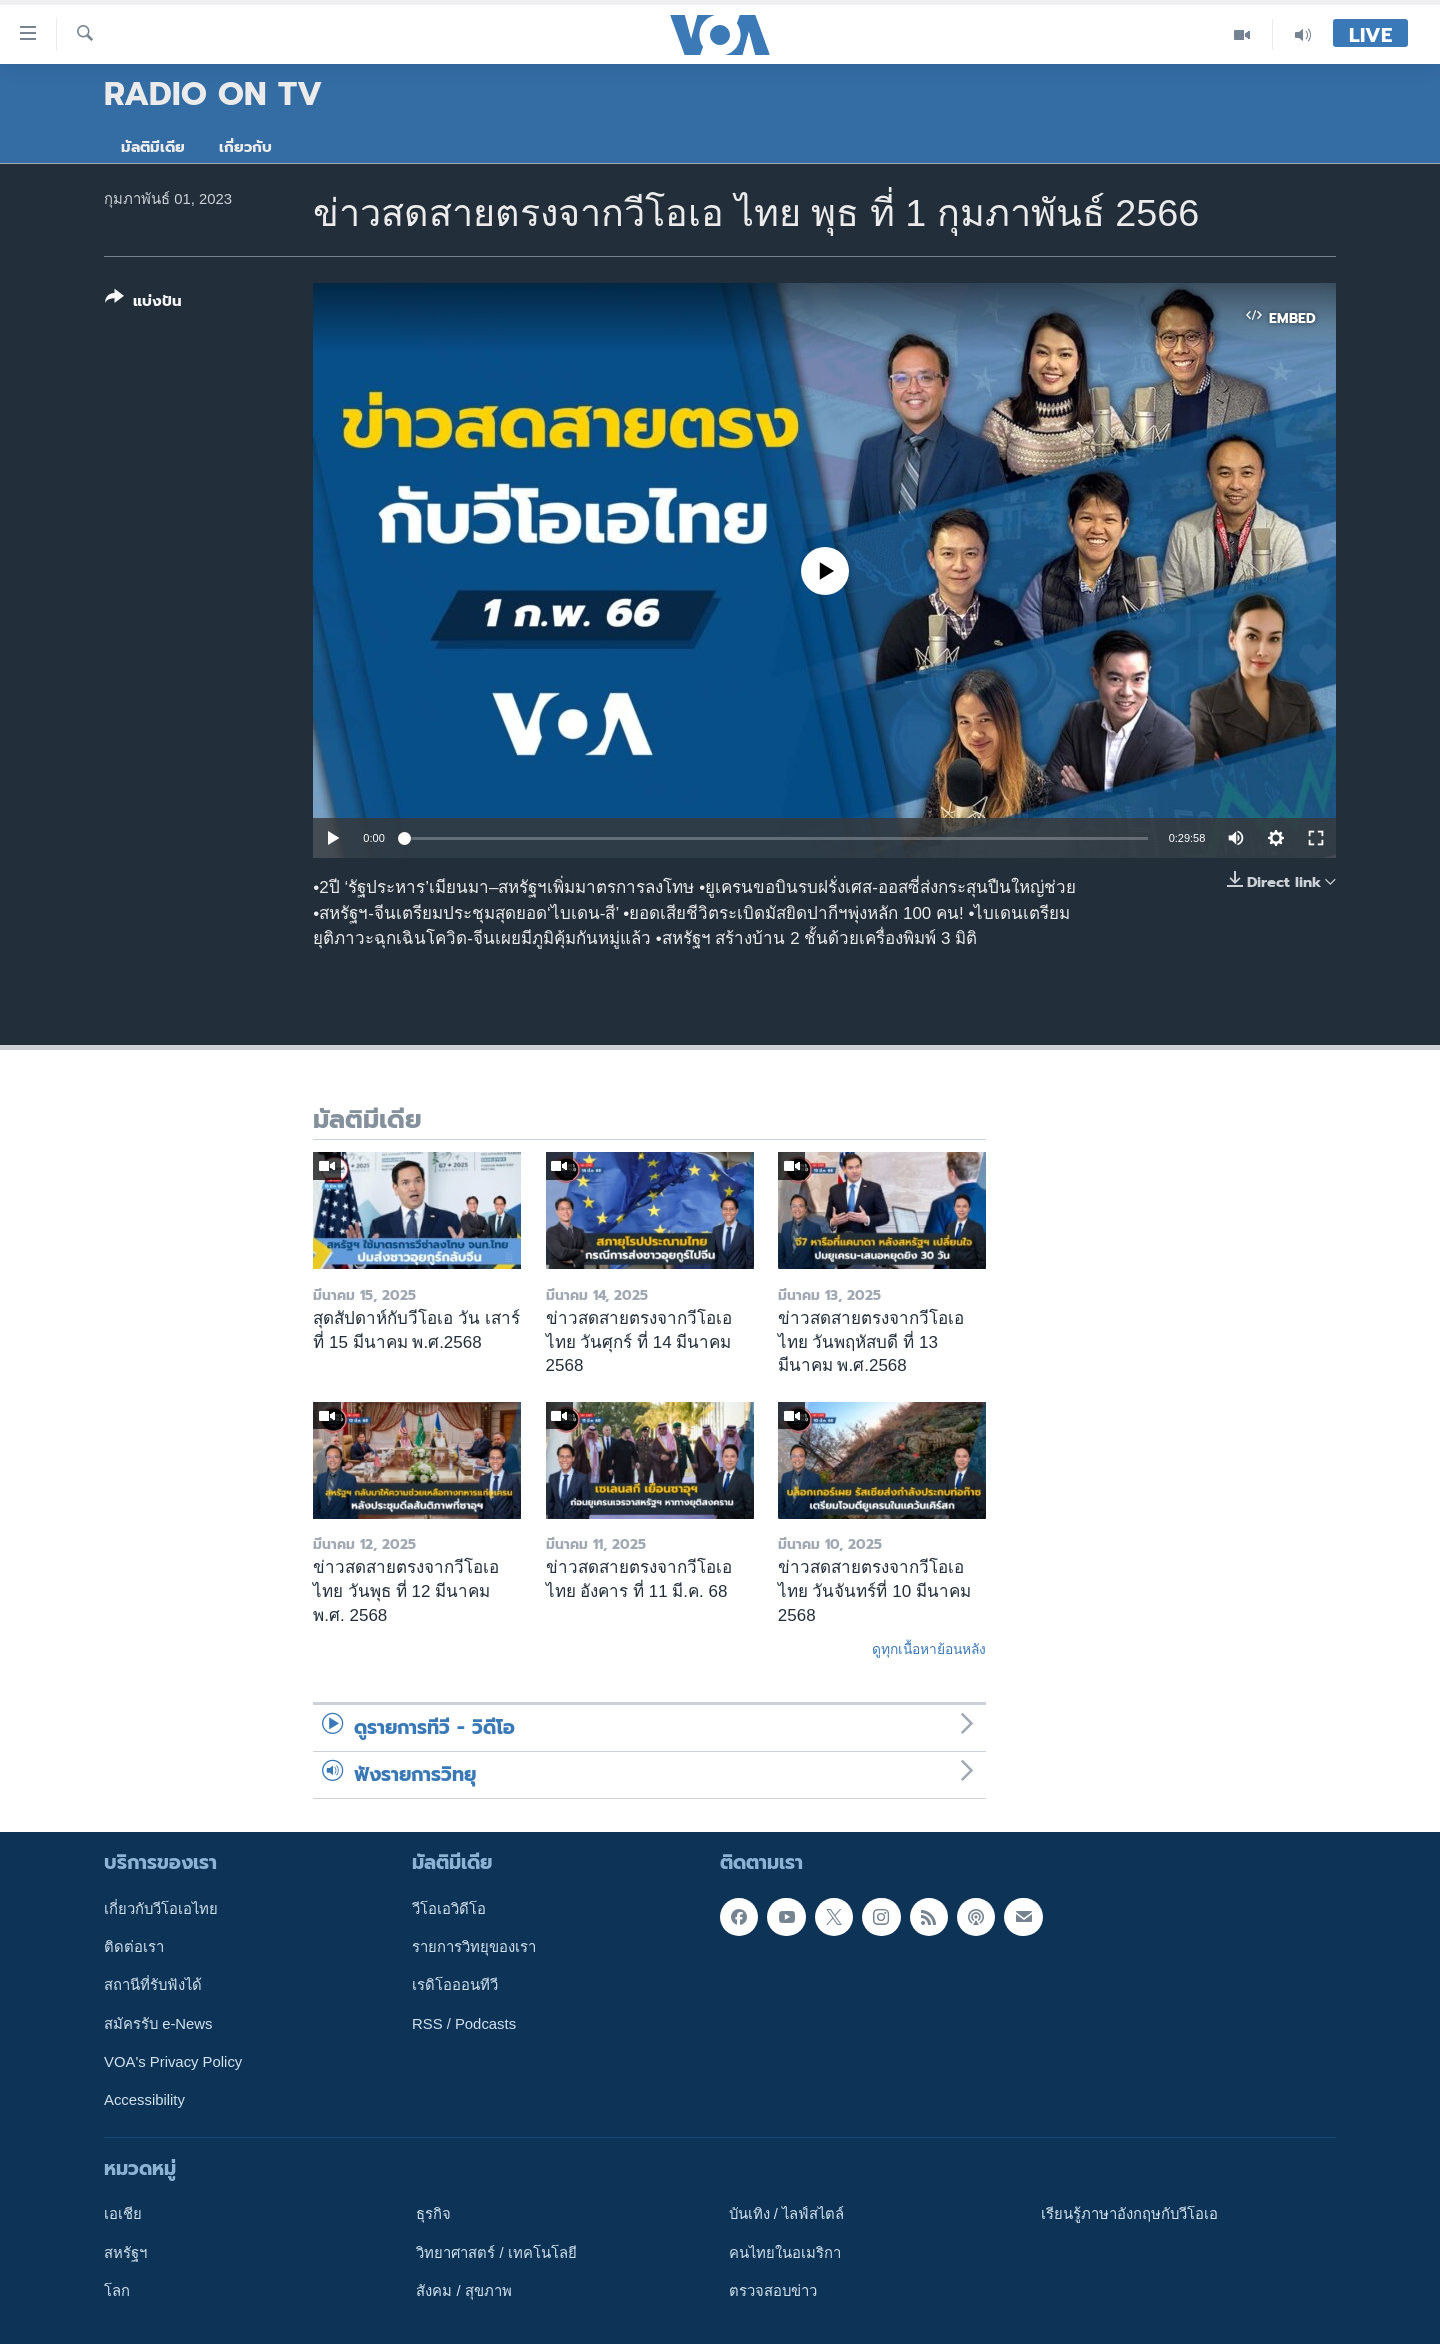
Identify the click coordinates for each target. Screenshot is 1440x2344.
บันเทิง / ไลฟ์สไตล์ (786, 2214)
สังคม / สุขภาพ (463, 2291)
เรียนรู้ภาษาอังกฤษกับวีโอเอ (1129, 2214)
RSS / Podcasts (464, 2023)
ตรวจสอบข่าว (773, 2291)
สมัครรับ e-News (158, 2023)
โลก (117, 2291)
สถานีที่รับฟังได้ (153, 1985)
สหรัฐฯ (125, 2252)
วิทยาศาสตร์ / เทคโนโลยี (496, 2252)
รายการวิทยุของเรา (474, 1947)
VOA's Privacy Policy (173, 2062)
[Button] (143, 303)
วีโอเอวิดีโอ (449, 1908)
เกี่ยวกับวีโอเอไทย (161, 1908)
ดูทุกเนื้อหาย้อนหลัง (929, 1649)
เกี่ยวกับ (245, 147)
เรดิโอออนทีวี (455, 1985)
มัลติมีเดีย (153, 147)
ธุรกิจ (433, 2214)
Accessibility (144, 2100)
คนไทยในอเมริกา (785, 2252)
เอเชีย (123, 2214)
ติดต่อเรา (134, 1947)
